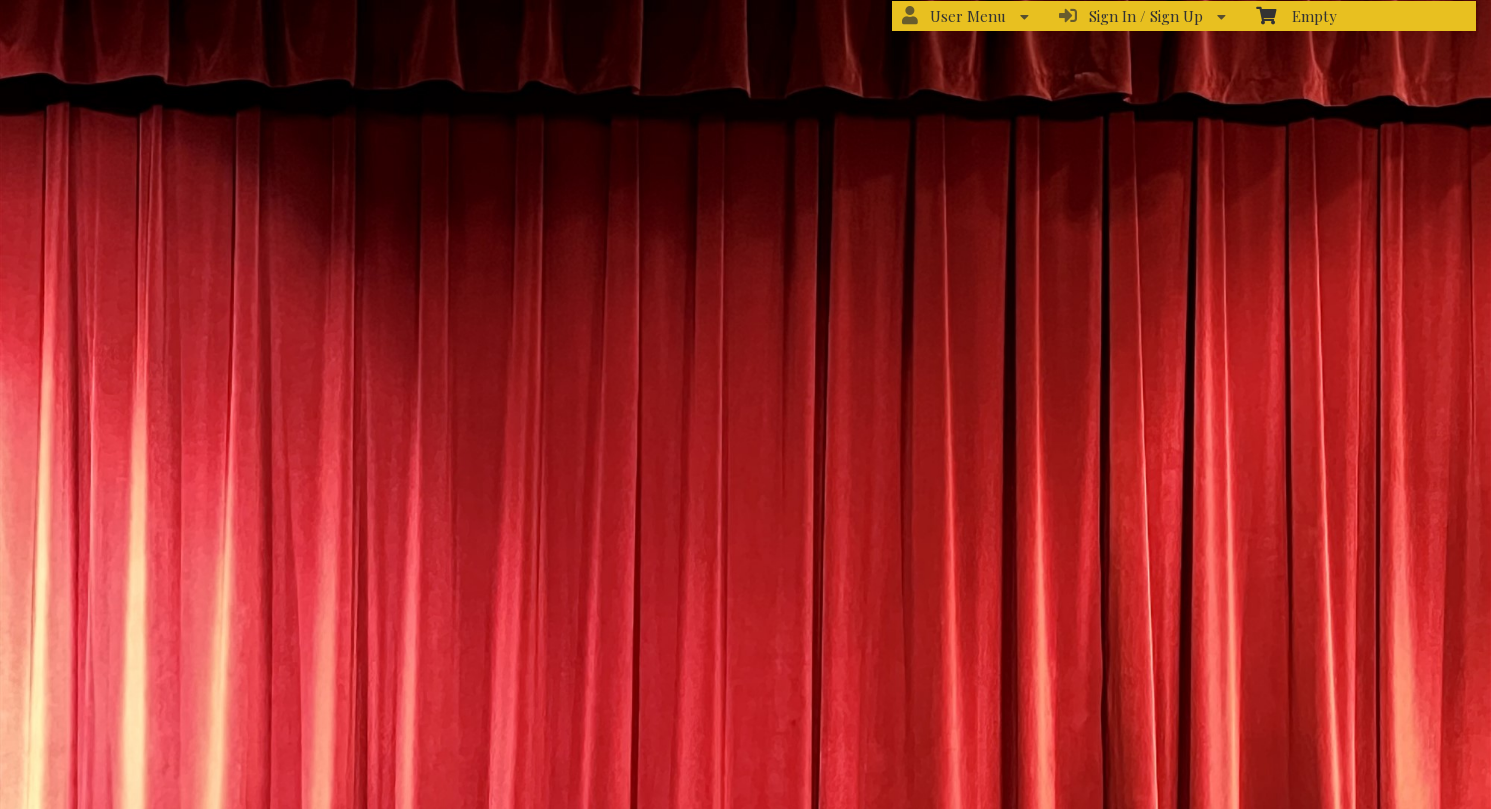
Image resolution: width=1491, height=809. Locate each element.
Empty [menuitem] (1296, 15)
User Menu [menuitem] (965, 16)
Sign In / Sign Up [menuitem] (1142, 16)
